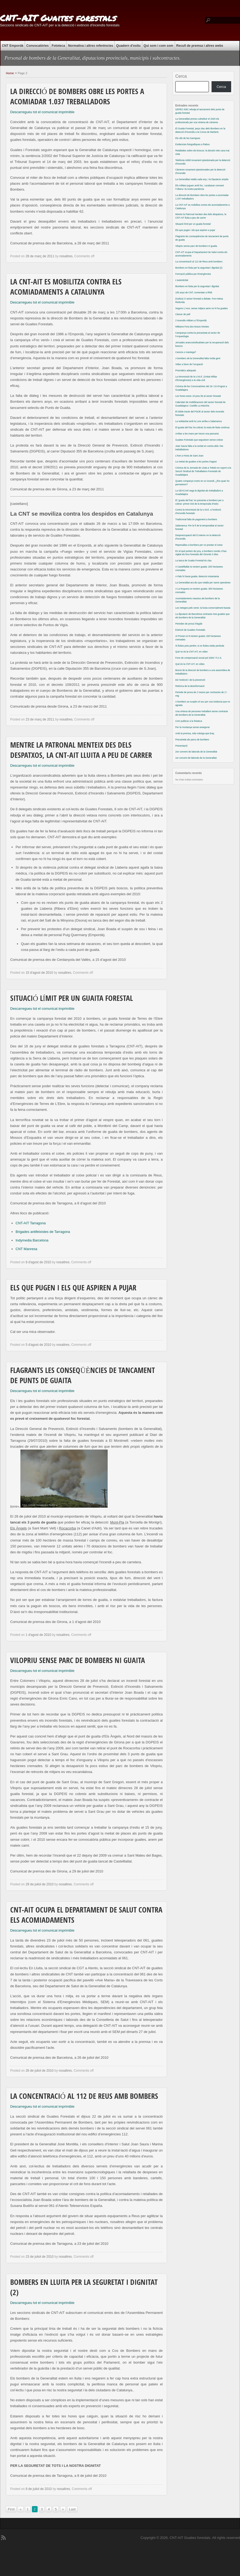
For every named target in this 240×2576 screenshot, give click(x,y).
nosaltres (65, 256)
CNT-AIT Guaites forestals (58, 18)
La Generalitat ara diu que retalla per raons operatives (203, 582)
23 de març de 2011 (40, 719)
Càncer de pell (182, 314)
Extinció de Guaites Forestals (190, 630)
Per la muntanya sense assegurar (192, 727)
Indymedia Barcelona (32, 1240)
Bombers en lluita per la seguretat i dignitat (197, 286)
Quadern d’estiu (128, 46)
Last (72, 2509)
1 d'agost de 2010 (38, 1635)
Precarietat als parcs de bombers (192, 739)
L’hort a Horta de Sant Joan (189, 455)
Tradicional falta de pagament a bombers (196, 519)
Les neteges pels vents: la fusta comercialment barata (202, 607)
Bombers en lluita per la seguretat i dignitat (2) (198, 267)
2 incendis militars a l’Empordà (190, 320)
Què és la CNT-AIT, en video (190, 664)
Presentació (181, 745)
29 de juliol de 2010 (39, 1884)
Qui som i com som (158, 46)
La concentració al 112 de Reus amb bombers (84, 2097)
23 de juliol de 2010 (39, 2257)
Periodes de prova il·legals (188, 623)
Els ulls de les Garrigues (187, 138)
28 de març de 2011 (40, 256)
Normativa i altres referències (90, 46)
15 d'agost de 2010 (39, 973)
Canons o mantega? (185, 352)
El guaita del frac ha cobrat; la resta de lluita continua (202, 427)
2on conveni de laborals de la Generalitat (196, 751)
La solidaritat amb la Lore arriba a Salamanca (198, 421)
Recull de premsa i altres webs (199, 46)
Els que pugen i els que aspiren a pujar (73, 1288)
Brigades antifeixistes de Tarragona (43, 1232)
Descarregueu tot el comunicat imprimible (42, 112)
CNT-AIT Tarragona (31, 1223)
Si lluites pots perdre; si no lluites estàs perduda (199, 645)
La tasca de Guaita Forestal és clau (193, 560)
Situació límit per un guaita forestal (71, 999)
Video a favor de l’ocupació (189, 364)
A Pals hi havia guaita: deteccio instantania (197, 576)
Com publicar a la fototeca (188, 721)
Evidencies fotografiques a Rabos (192, 144)
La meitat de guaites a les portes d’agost (196, 461)
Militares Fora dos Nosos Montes (192, 326)
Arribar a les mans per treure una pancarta (197, 433)
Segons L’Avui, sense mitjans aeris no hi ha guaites (201, 308)
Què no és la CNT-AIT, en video (191, 651)
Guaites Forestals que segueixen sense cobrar (199, 439)
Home (10, 73)
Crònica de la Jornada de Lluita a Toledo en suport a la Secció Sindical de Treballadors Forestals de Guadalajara (203, 471)
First (11, 2509)
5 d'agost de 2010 (38, 1345)
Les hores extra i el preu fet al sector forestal (198, 396)
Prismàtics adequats (185, 370)
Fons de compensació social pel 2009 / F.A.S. (198, 658)
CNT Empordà (12, 46)
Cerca (181, 76)
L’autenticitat (181, 280)
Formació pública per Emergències (193, 274)
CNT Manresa (26, 1249)
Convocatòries (37, 46)
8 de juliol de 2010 (39, 2489)
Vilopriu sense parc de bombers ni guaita (77, 1661)
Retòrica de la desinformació (190, 686)
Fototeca (58, 46)
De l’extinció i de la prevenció (190, 680)
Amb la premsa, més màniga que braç (194, 733)
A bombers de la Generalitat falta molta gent (197, 358)
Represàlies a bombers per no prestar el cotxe (199, 545)
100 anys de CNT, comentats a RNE (193, 292)
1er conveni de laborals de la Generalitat (196, 758)
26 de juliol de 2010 (39, 2070)
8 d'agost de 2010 (38, 1262)
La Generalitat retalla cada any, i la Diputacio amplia (201, 179)
